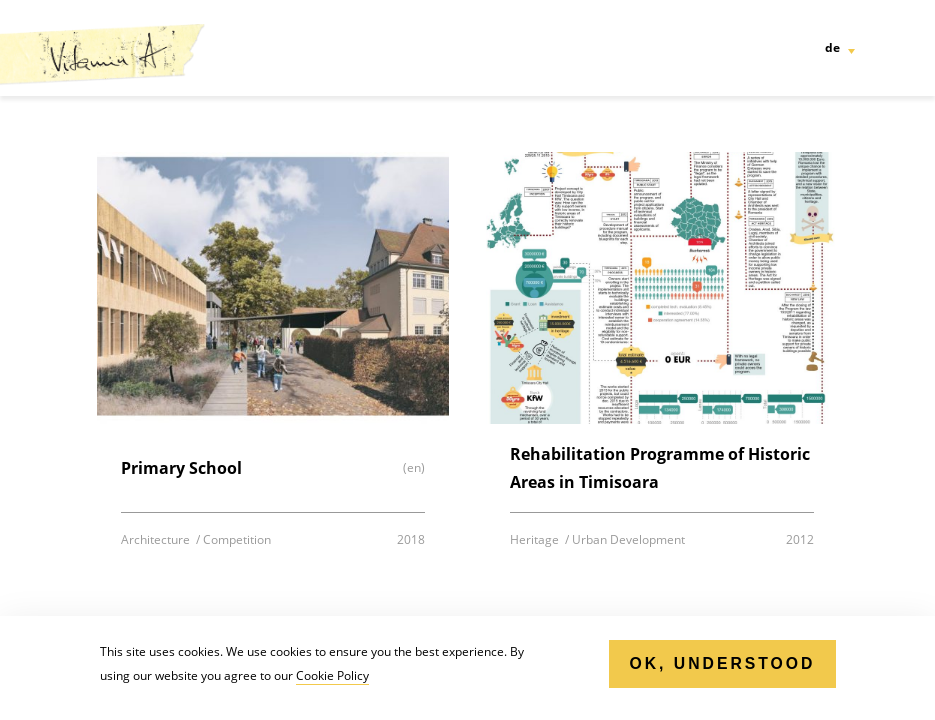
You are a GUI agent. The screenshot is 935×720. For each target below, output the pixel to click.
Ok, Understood (722, 663)
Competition (237, 539)
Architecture (157, 539)
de (832, 47)
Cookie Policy (332, 675)
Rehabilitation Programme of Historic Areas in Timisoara (660, 468)
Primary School (181, 468)
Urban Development (628, 539)
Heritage (536, 539)
